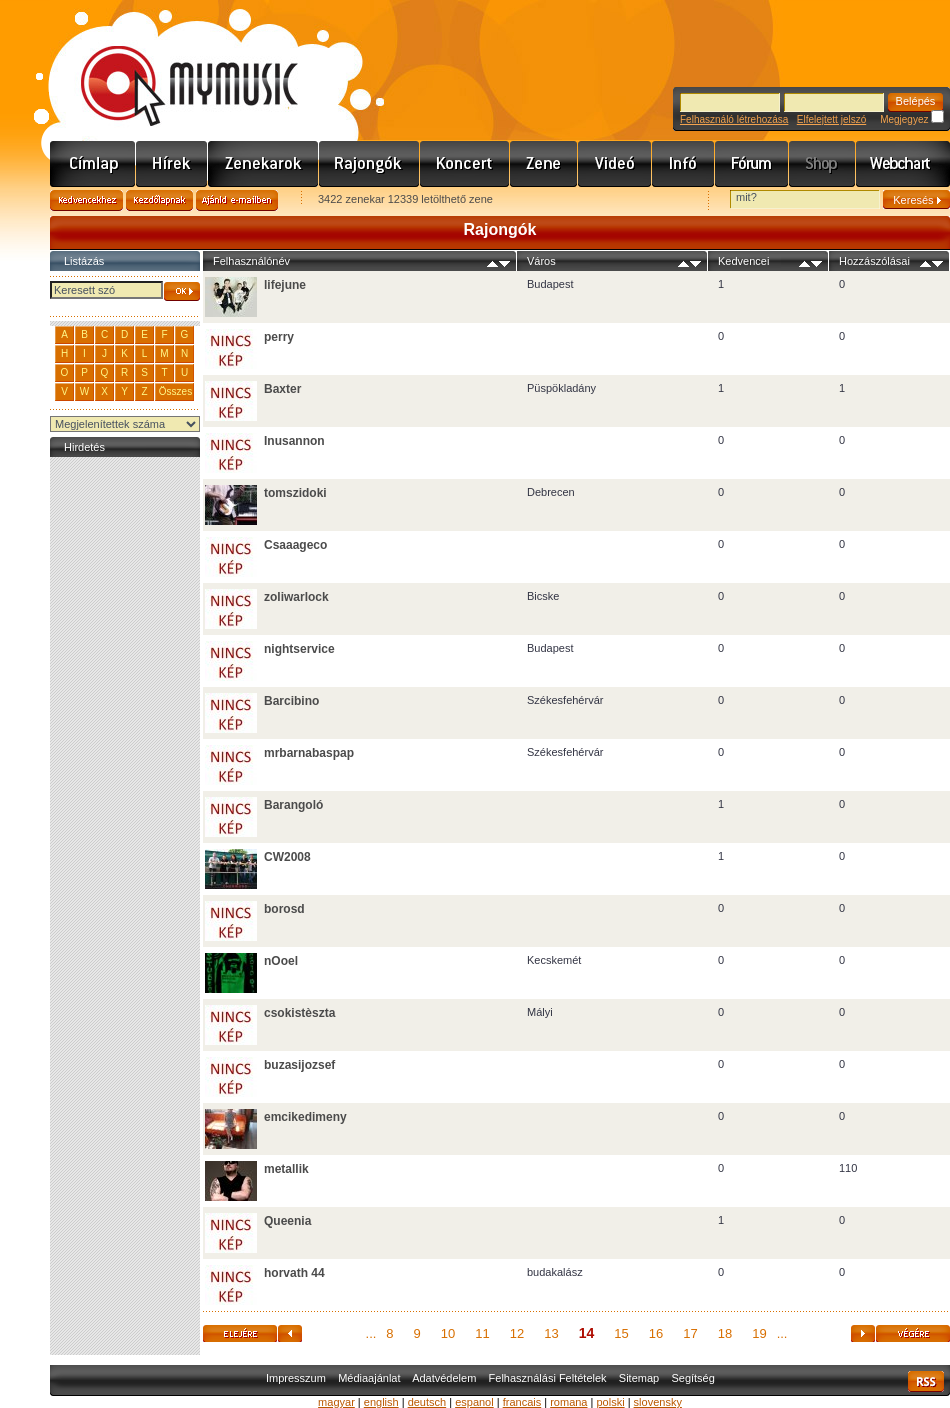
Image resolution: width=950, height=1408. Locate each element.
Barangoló (293, 805)
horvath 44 (294, 1273)
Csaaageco (295, 545)
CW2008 (287, 857)
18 (725, 1333)
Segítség (692, 1378)
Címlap (93, 164)
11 (482, 1333)
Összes (175, 391)
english (381, 1402)
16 (656, 1333)
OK (182, 291)
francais (522, 1402)
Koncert (465, 164)
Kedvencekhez (86, 200)
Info (683, 164)
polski (610, 1402)
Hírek (172, 164)
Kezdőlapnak (159, 200)
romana (568, 1402)
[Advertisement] (125, 762)
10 (448, 1333)
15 (621, 1333)
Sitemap (639, 1378)
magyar (336, 1402)
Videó (615, 164)
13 (551, 1333)
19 (759, 1333)
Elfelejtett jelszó (831, 119)
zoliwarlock (296, 597)
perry (279, 337)
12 (517, 1333)
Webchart (903, 164)
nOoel (281, 961)
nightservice (299, 649)
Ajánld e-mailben (237, 200)
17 (690, 1333)
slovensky (658, 1402)
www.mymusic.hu (172, 65)
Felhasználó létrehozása (734, 119)
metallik (286, 1169)
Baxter (282, 389)
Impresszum (296, 1378)
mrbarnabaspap (309, 753)
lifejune (285, 285)
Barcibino (291, 701)
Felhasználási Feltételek (548, 1378)
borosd (284, 909)
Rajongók (369, 164)
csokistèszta (299, 1013)
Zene (544, 164)
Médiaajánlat (369, 1378)
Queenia (287, 1221)
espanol (474, 1402)
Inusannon (294, 441)
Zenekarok (263, 164)
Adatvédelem (444, 1378)
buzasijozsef (299, 1065)
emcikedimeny (305, 1117)
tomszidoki (295, 493)
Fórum (752, 164)
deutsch (427, 1402)
